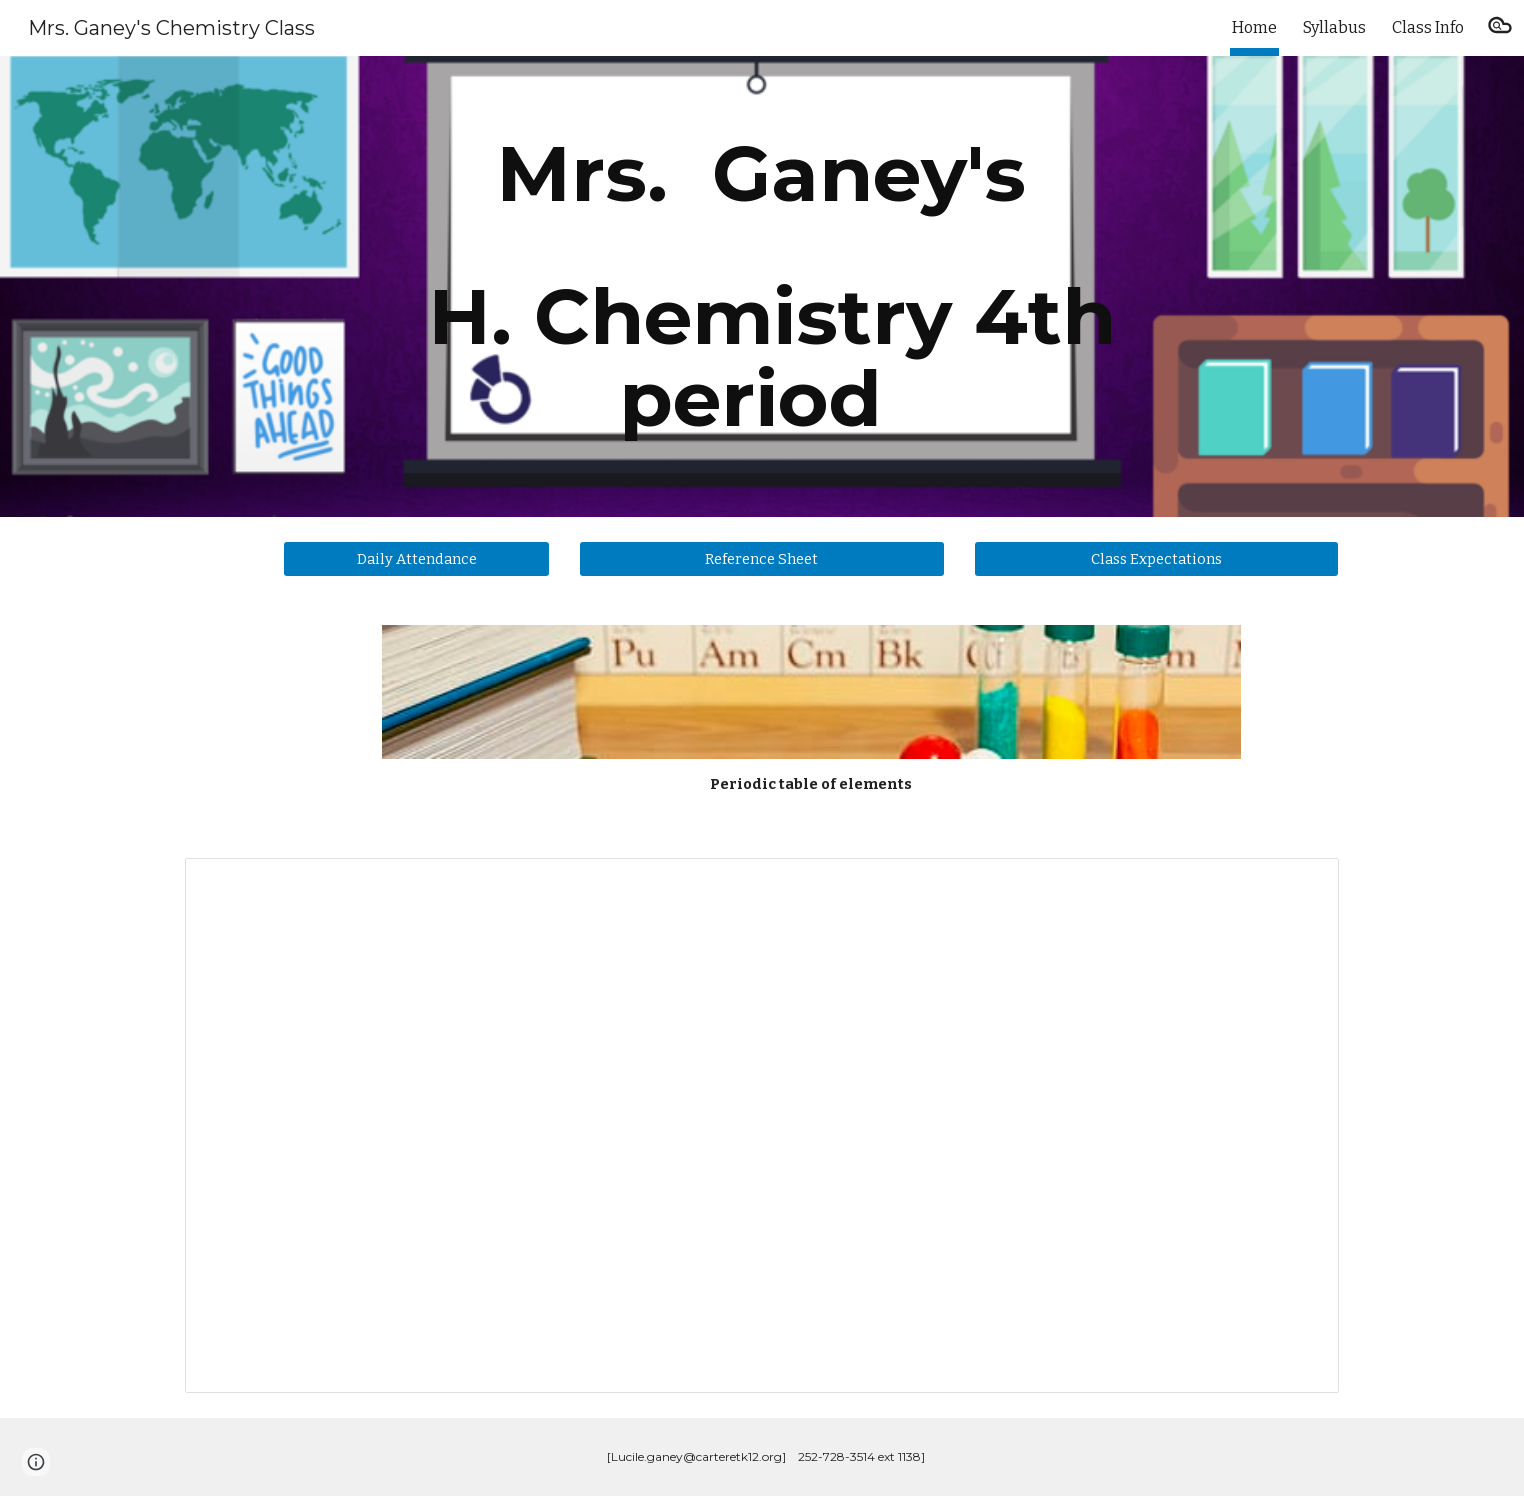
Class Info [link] (1428, 27)
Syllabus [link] (1334, 27)
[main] (762, 286)
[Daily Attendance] (416, 558)
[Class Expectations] (1156, 558)
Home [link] (1254, 27)
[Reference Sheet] (761, 558)
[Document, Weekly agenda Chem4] (762, 1125)
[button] (1500, 28)
